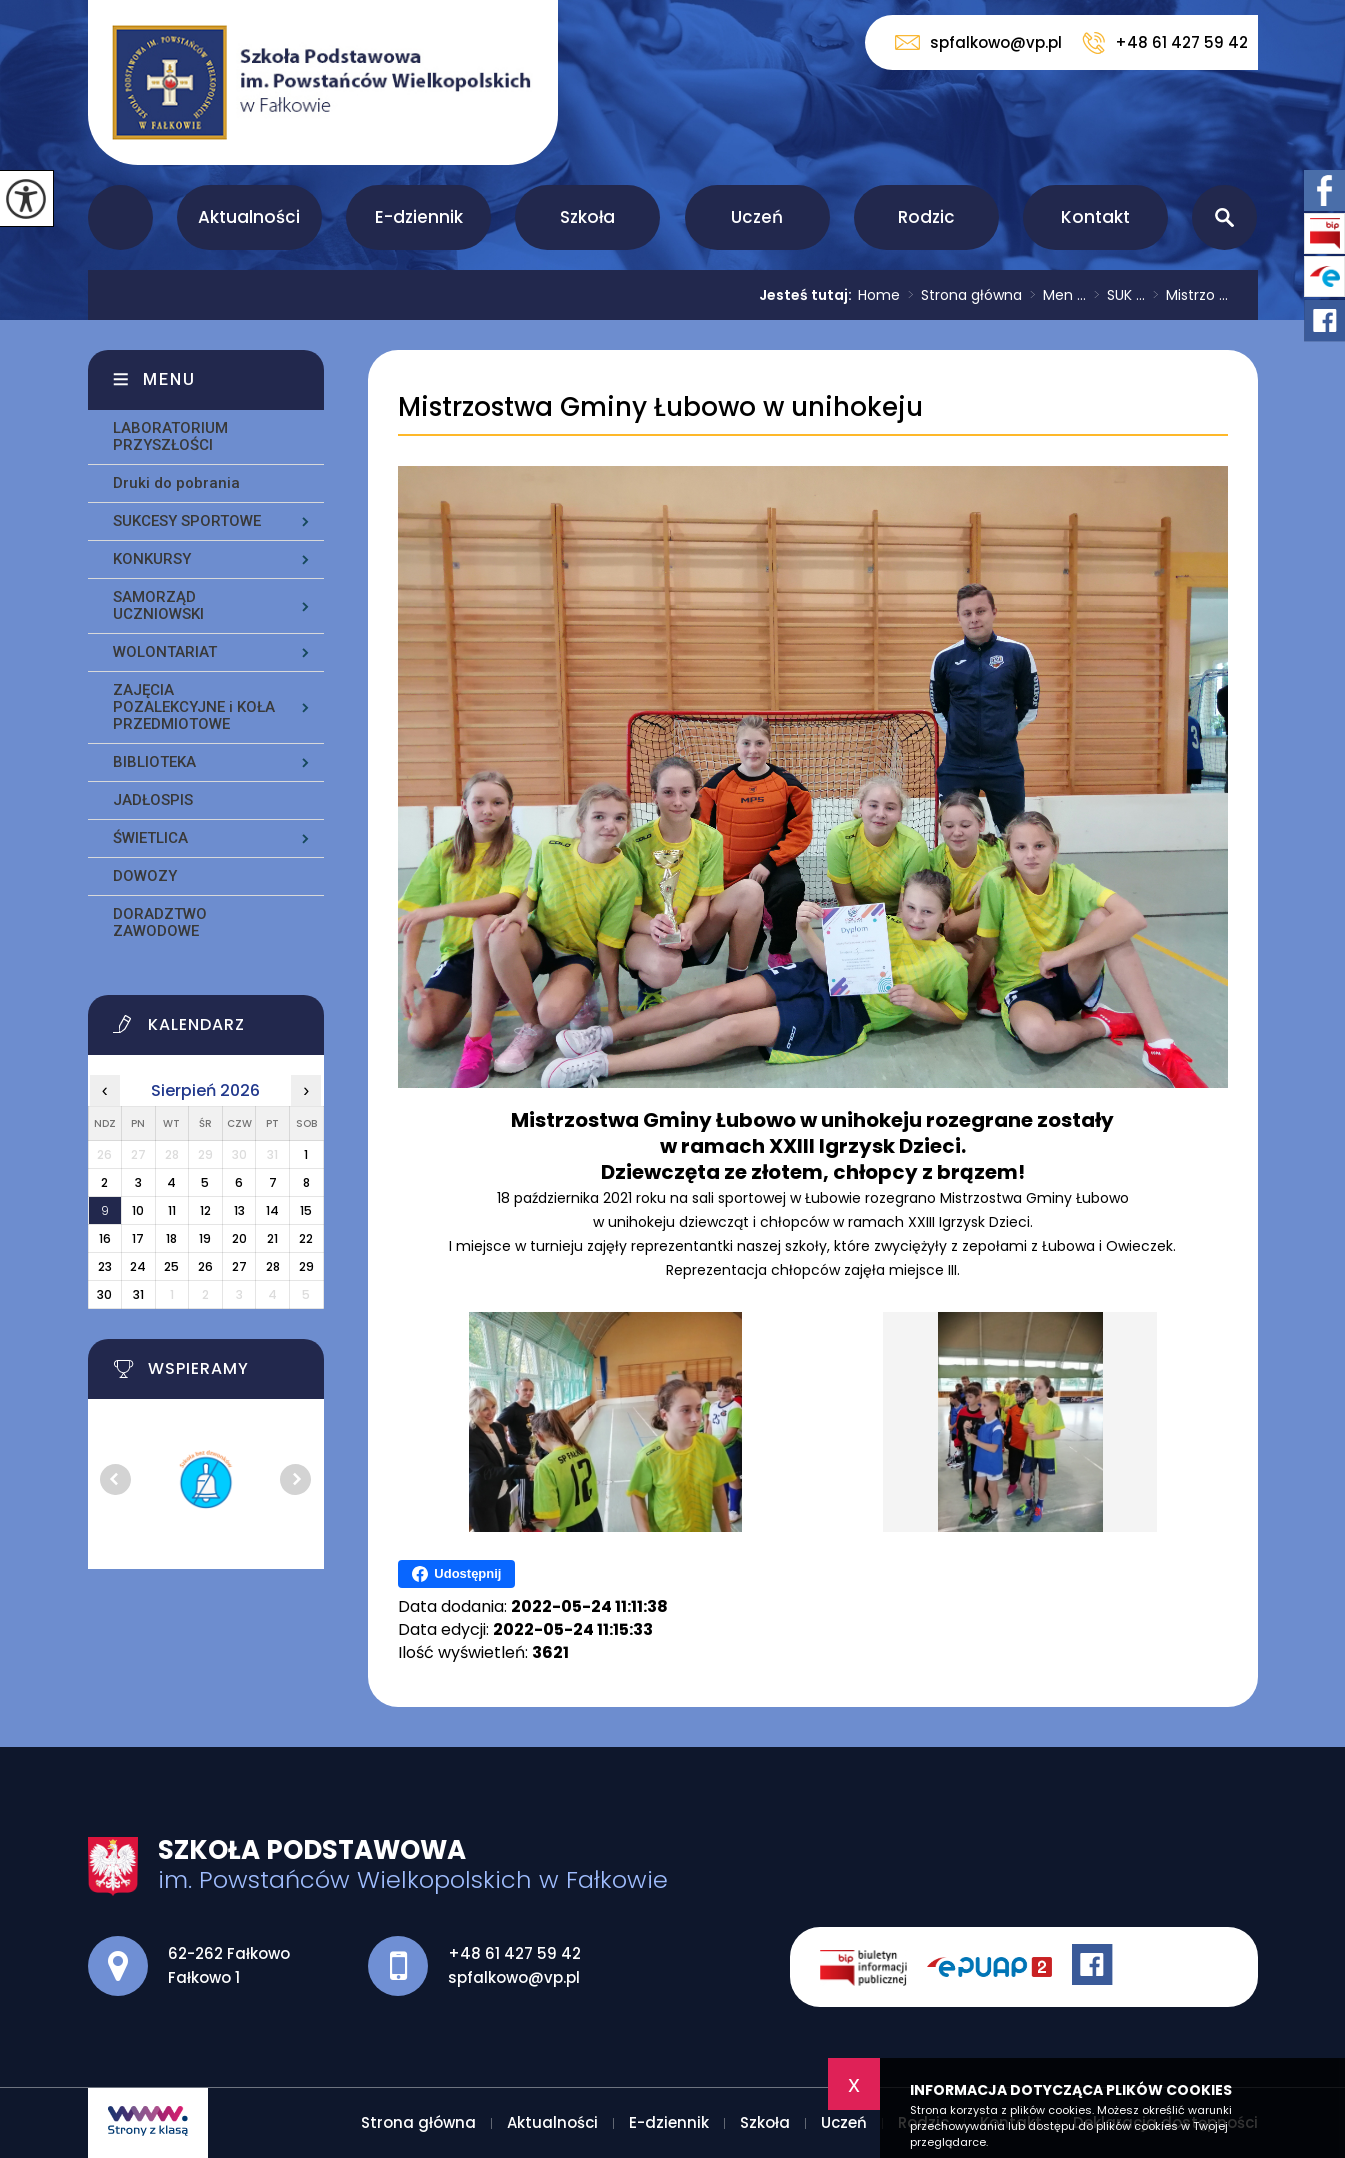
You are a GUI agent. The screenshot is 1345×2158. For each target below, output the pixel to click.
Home (879, 295)
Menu (169, 379)
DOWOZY (145, 876)
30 (104, 1294)
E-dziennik (419, 217)
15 (306, 1210)
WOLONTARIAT (165, 652)
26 (205, 1266)
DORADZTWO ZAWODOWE (160, 922)
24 (138, 1266)
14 (272, 1210)
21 (272, 1238)
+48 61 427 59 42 (1165, 43)
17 (138, 1238)
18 (171, 1238)
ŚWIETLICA (150, 838)
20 (239, 1238)
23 (105, 1266)
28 (273, 1266)
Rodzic (926, 217)
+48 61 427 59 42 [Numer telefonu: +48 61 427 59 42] (514, 1953)
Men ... (1054, 295)
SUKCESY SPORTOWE (187, 521)
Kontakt (1095, 217)
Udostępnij (456, 1574)
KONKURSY (152, 559)
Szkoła (587, 217)
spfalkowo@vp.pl (978, 42)
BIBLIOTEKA (154, 762)
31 (138, 1294)
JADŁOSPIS (153, 800)
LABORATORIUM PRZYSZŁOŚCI (170, 436)
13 (239, 1210)
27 (239, 1266)
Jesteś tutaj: (808, 295)
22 (306, 1238)
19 (205, 1238)
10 (138, 1210)
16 (105, 1238)
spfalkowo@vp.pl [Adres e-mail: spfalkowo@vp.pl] (514, 1977)
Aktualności (249, 217)
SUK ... (1115, 295)
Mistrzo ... (1186, 295)
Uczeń (757, 217)
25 (171, 1266)
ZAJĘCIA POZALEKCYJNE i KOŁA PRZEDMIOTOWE (194, 707)
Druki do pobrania (176, 483)
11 (172, 1210)
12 (205, 1210)
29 (306, 1266)
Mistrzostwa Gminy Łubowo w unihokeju (660, 407)
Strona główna (120, 217)
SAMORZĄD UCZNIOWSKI (158, 605)
